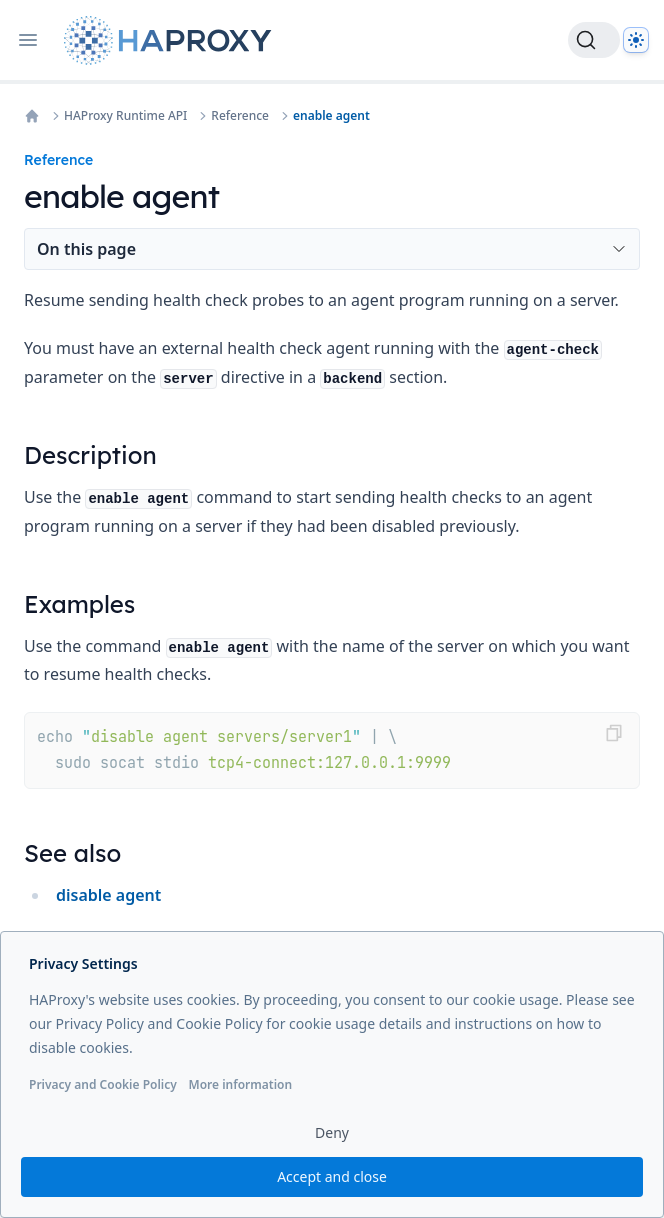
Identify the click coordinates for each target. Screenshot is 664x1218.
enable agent (331, 116)
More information (240, 1084)
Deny (332, 1132)
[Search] (594, 40)
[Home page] (172, 40)
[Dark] (636, 40)
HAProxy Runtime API (125, 116)
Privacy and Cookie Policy (103, 1084)
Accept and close (332, 1176)
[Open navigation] (28, 40)
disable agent (108, 895)
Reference (240, 116)
